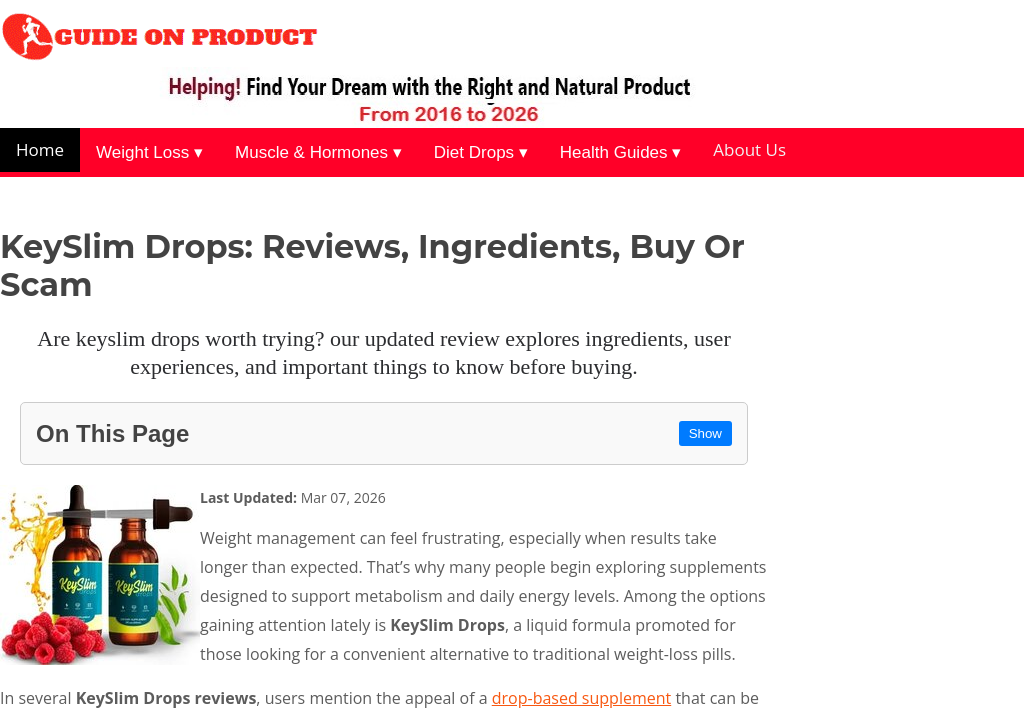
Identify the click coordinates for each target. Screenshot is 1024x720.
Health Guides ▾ (620, 152)
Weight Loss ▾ (149, 152)
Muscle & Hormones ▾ (318, 152)
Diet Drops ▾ (481, 152)
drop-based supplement (581, 698)
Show (705, 433)
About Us (749, 149)
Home (40, 149)
